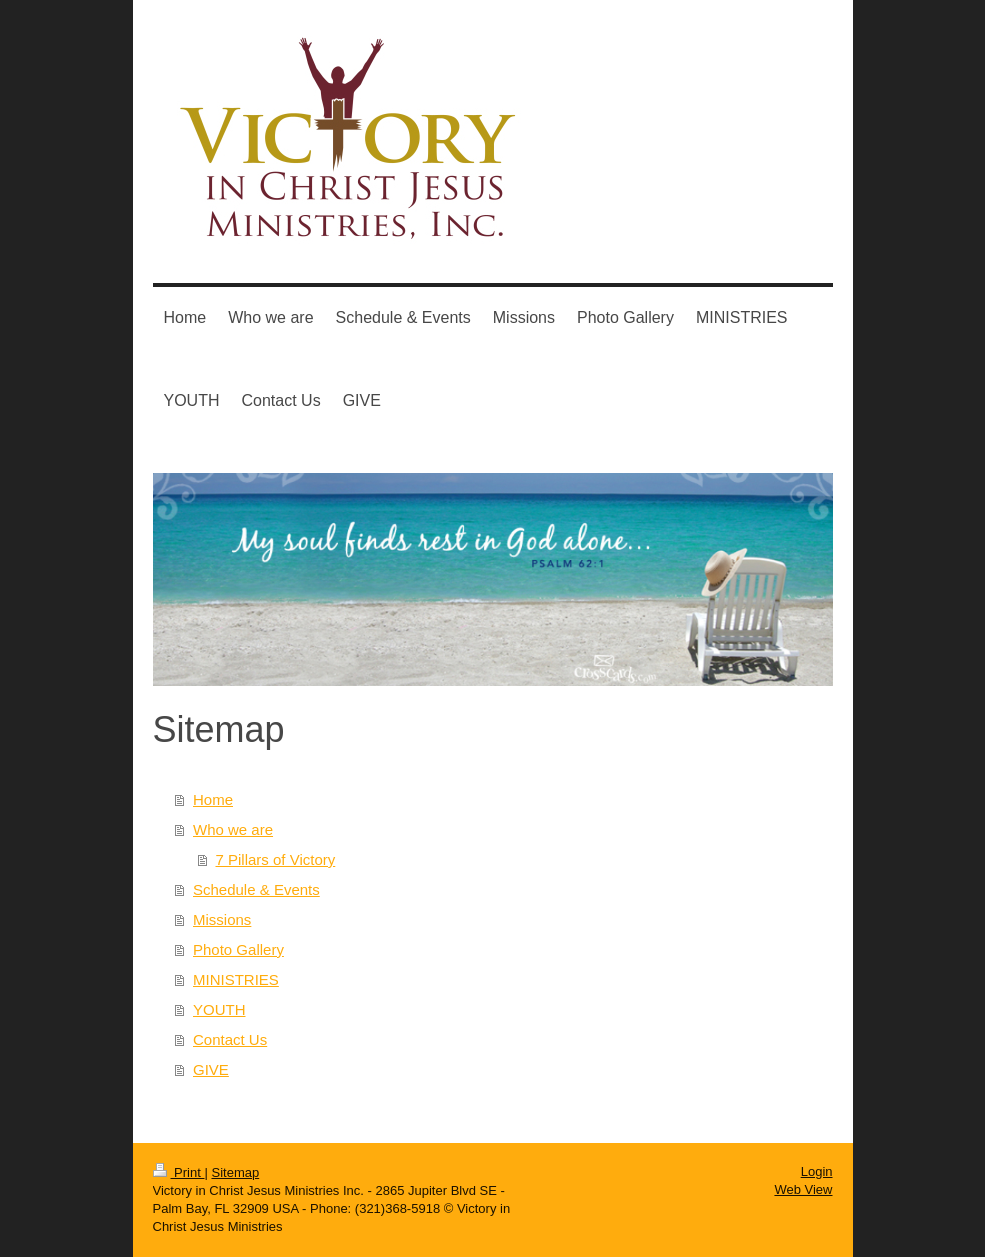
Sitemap (235, 1172)
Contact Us (230, 1039)
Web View (803, 1189)
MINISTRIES (236, 979)
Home (213, 799)
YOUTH (219, 1009)
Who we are (233, 829)
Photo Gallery (238, 949)
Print (179, 1172)
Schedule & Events (256, 889)
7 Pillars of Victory (276, 859)
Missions (222, 919)
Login (817, 1171)
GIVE (211, 1069)
